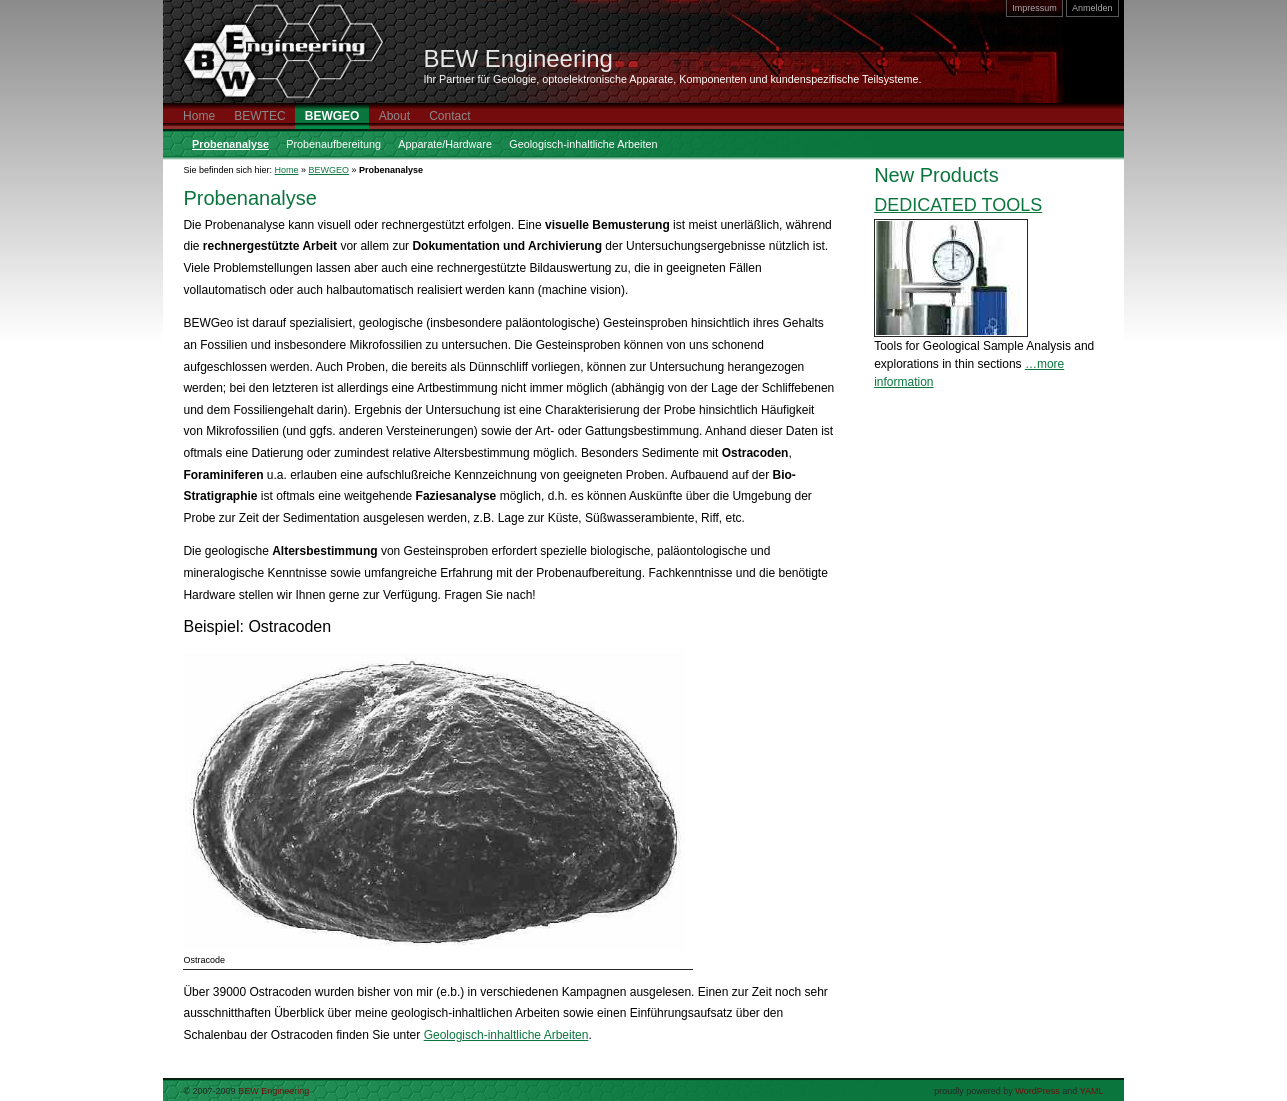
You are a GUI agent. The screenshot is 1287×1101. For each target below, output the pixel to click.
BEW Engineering (518, 58)
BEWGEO (332, 116)
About (394, 116)
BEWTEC (259, 116)
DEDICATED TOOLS (958, 205)
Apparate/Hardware (445, 144)
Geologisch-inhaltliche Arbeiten (583, 144)
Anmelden (1092, 8)
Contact (449, 116)
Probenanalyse (230, 144)
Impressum (1034, 8)
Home (199, 116)
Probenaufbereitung (333, 144)
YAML (1092, 1091)
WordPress (1037, 1091)
